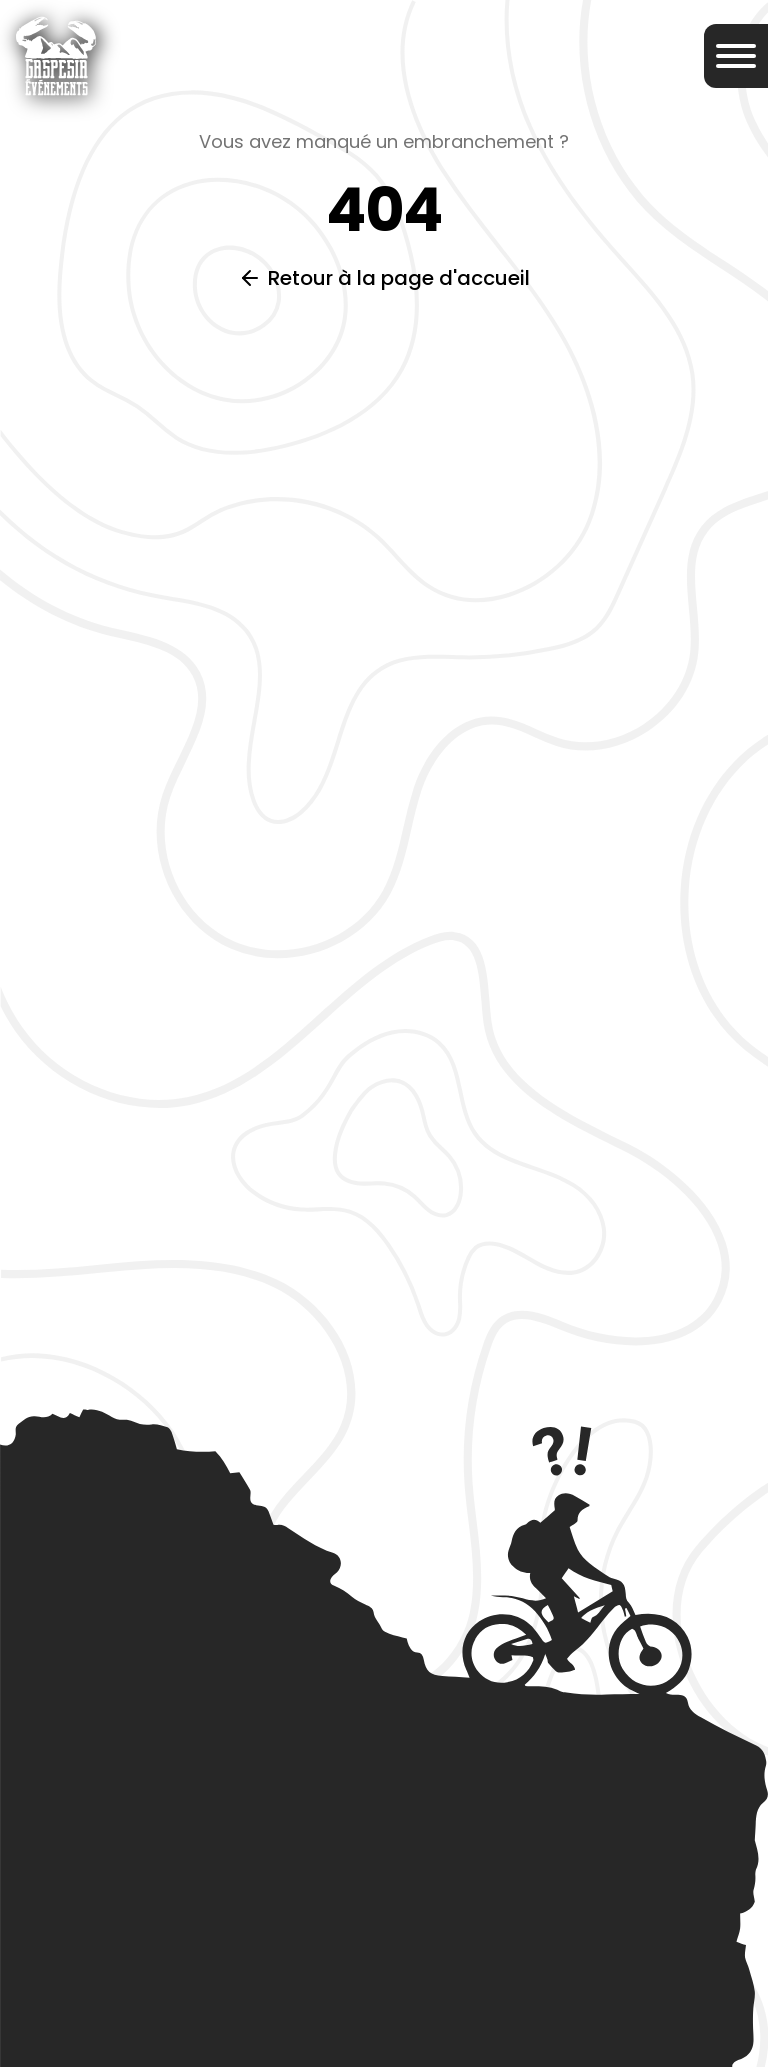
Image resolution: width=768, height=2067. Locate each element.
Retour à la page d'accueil (399, 278)
